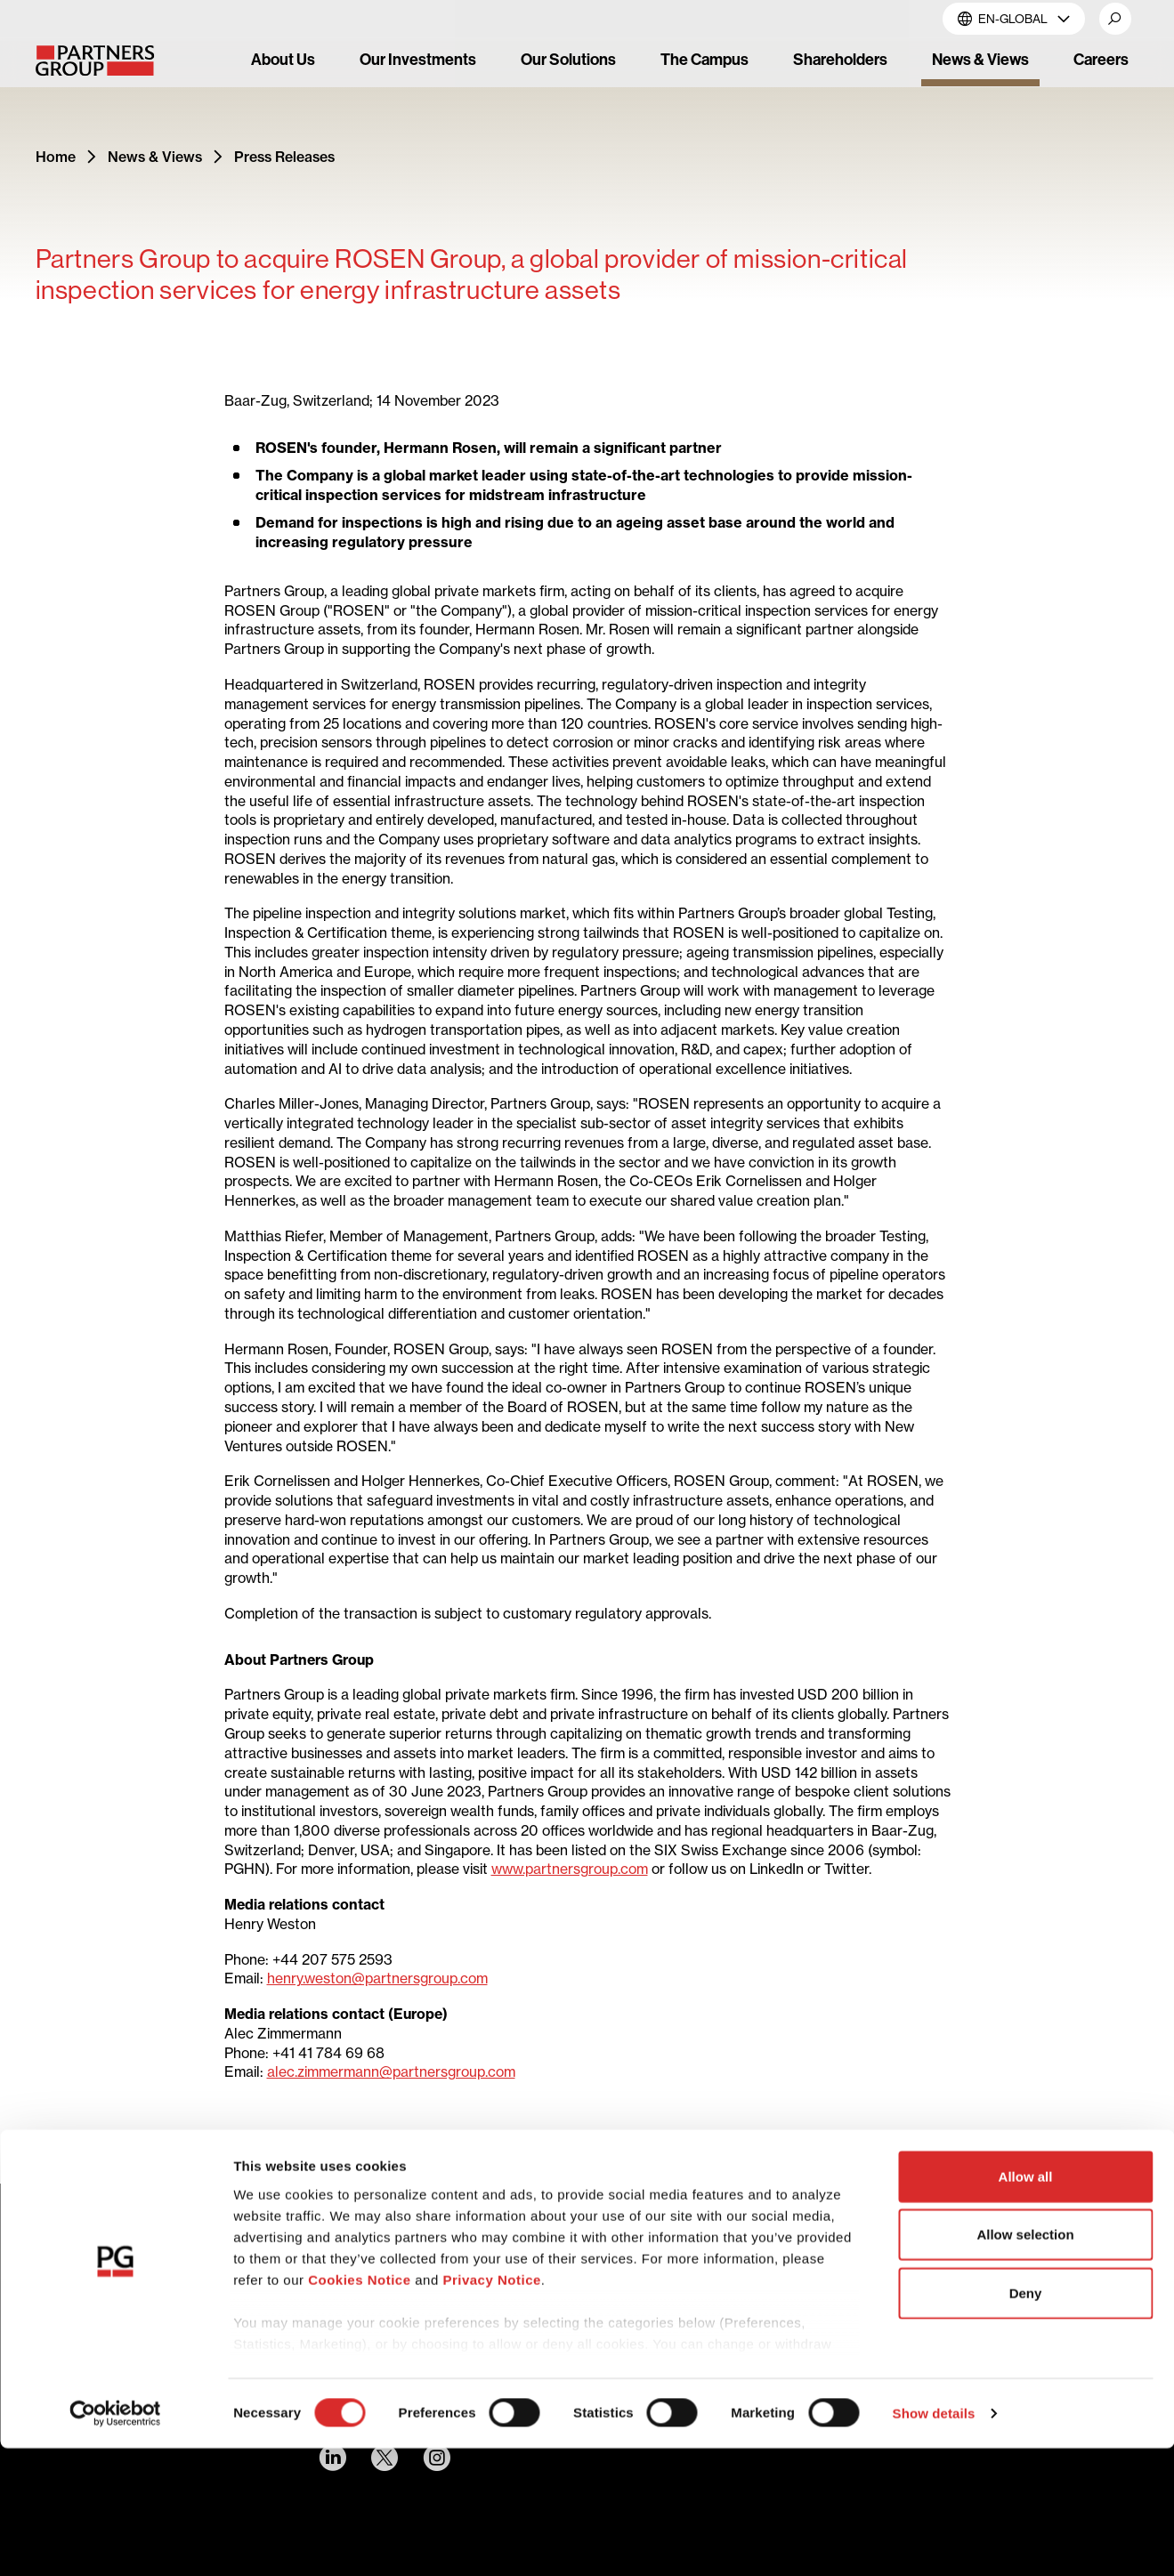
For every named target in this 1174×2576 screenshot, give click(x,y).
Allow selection (1024, 2362)
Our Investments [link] (418, 59)
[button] (1115, 19)
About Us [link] (283, 59)
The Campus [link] (704, 59)
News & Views (155, 157)
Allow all (1026, 2304)
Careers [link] (1101, 59)
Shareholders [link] (840, 59)
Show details (934, 2540)
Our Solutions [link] (568, 59)
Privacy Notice (491, 2407)
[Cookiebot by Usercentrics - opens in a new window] (115, 2541)
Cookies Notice (359, 2407)
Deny (1025, 2420)
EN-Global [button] (1014, 18)
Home (56, 157)
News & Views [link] (980, 59)
